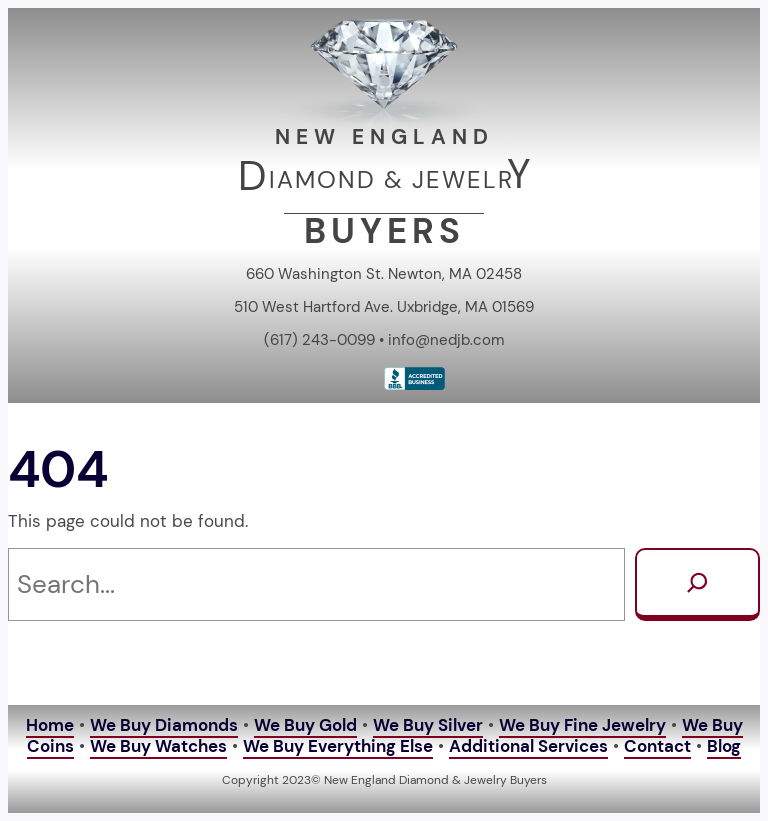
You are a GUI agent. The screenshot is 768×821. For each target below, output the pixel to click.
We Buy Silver (428, 725)
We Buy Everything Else (338, 746)
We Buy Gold (305, 725)
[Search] (697, 584)
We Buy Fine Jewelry (582, 725)
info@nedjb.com (446, 340)
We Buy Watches (158, 746)
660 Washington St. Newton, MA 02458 (384, 274)
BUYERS (384, 231)
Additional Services (528, 746)
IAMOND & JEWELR (391, 179)
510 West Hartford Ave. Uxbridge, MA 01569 (384, 307)
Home (50, 725)
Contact (657, 746)
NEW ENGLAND (384, 137)
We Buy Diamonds (164, 725)
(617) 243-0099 (319, 340)
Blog (724, 746)
